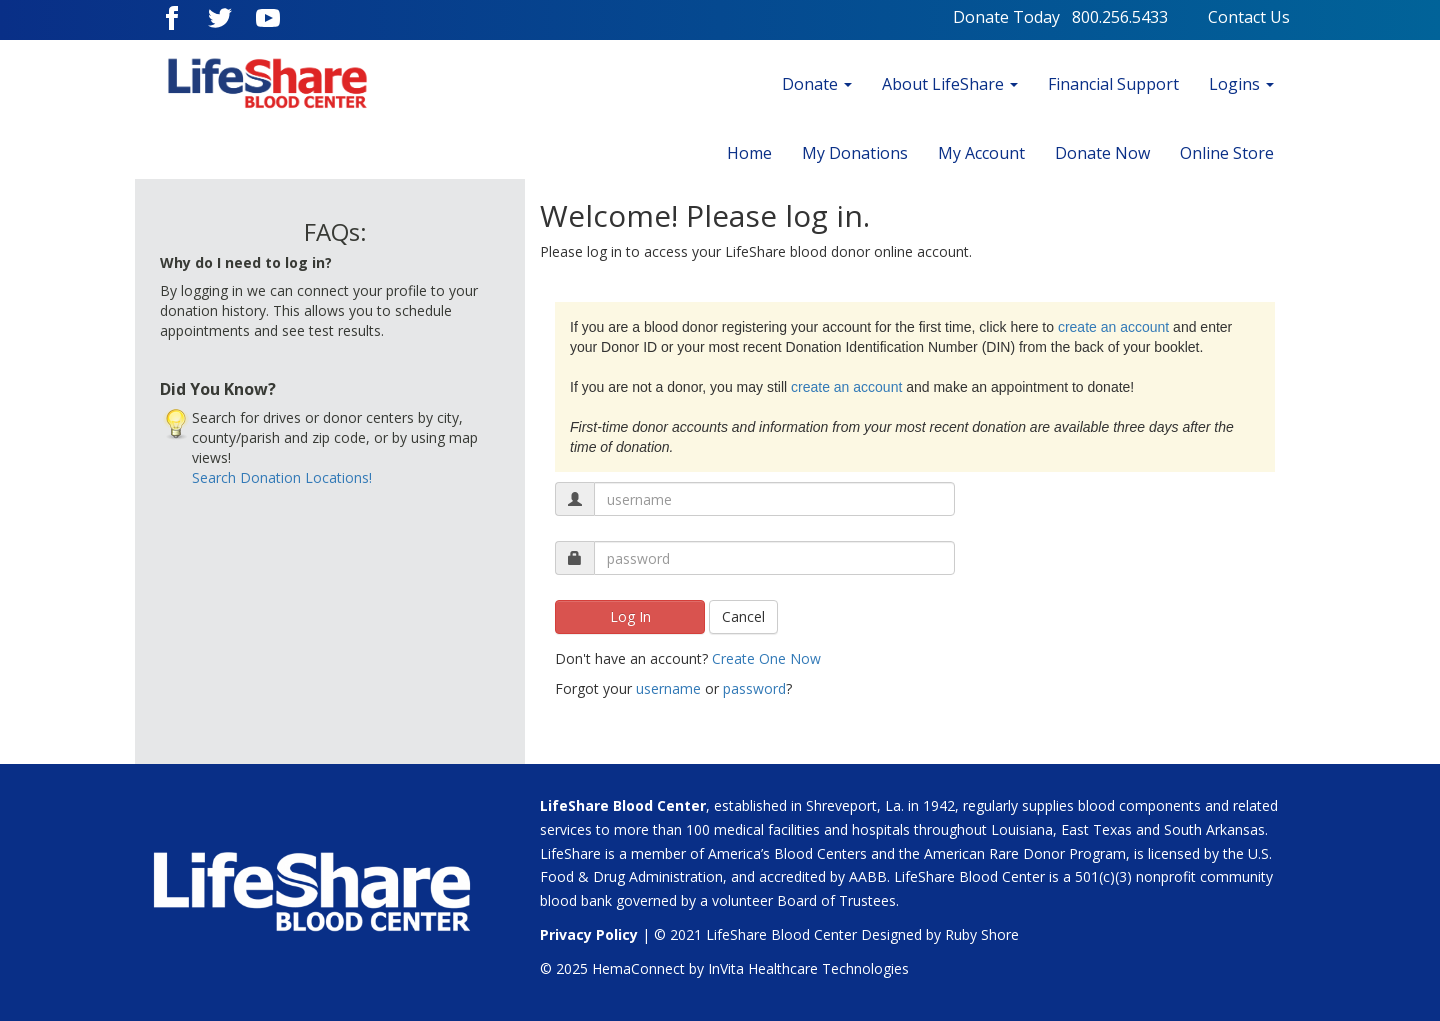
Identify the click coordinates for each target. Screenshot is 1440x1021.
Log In (630, 616)
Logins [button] (1241, 84)
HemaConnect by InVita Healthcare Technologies (750, 968)
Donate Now (1102, 153)
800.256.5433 (1140, 17)
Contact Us (1249, 17)
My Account (981, 153)
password (754, 688)
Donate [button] (817, 84)
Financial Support (1113, 84)
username (668, 688)
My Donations (855, 153)
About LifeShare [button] (950, 84)
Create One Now (766, 658)
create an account (1113, 327)
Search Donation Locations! (282, 477)
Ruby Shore (982, 934)
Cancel (743, 616)
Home (749, 153)
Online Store (1227, 153)
